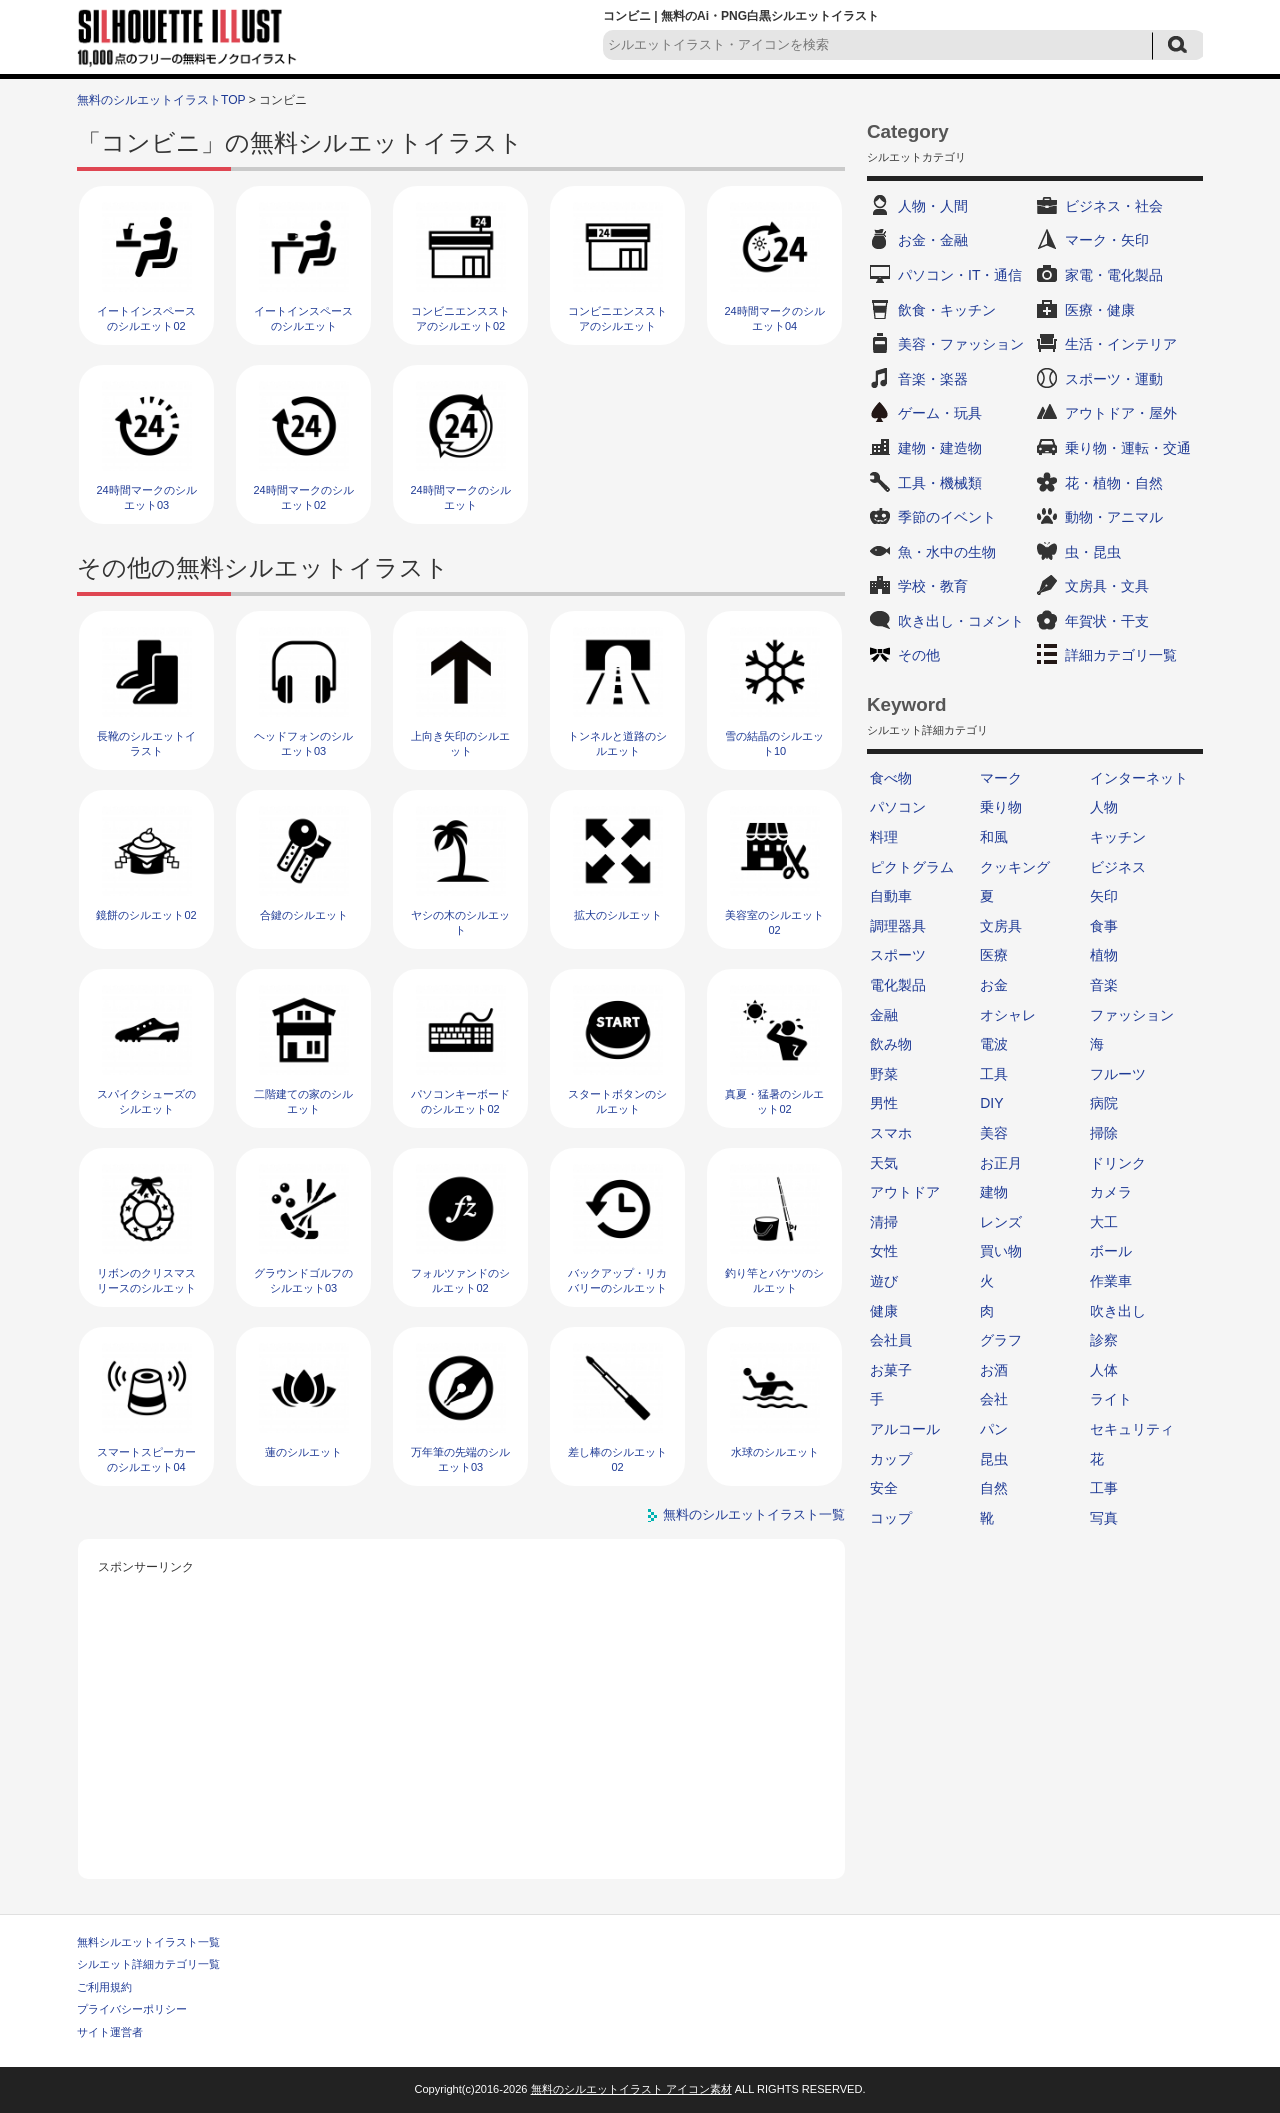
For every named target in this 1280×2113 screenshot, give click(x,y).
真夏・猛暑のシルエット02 (774, 1101)
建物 (994, 1192)
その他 (919, 655)
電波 (994, 1044)
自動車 (891, 896)
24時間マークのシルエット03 (146, 497)
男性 (884, 1103)
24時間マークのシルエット (460, 497)
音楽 (1104, 985)
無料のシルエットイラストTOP (161, 100)
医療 (994, 955)
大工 (1104, 1222)
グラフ (1001, 1340)
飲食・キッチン (947, 310)
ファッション (1132, 1015)
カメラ (1111, 1192)
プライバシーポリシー (132, 2009)
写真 (1104, 1518)
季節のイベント (947, 517)
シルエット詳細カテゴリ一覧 (148, 1964)
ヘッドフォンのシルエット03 (303, 743)
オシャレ (1008, 1015)
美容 (994, 1133)
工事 (1104, 1488)
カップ (891, 1459)
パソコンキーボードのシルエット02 (460, 1101)
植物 (1104, 955)
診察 (1104, 1340)
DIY (991, 1103)
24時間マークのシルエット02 (303, 497)
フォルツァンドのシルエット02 (460, 1280)
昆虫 (994, 1459)
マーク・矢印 (1107, 240)
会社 (994, 1399)
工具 (994, 1074)
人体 (1104, 1370)
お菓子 (891, 1370)
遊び (884, 1281)
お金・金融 (933, 240)
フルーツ (1118, 1074)
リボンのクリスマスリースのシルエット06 (146, 1288)
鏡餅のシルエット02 (146, 915)
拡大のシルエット (618, 915)
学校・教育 (933, 586)
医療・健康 (1100, 310)
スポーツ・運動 (1114, 379)
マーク (1001, 778)
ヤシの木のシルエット (460, 922)
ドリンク (1118, 1163)
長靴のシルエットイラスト (146, 743)
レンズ (1001, 1222)
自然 (994, 1488)
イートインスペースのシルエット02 (146, 318)
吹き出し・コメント (961, 621)
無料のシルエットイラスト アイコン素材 (631, 2089)
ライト (1111, 1399)
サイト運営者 (110, 2032)
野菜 (884, 1074)
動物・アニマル (1114, 517)
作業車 (1111, 1281)
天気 (884, 1163)
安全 (884, 1488)
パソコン (898, 807)
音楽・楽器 (933, 379)
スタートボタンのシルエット (617, 1101)
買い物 (1001, 1251)
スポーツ (898, 955)
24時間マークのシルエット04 (774, 318)
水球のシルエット (775, 1452)
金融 (884, 1015)
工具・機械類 (940, 483)
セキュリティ (1132, 1429)
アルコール (905, 1429)
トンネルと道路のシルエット (617, 743)
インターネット (1139, 778)
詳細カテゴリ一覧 (1121, 655)
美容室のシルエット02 (774, 922)
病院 (1104, 1103)
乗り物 (1001, 807)
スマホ (891, 1133)
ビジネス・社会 (1114, 206)
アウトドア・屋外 (1121, 413)
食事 (1104, 926)
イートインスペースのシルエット (303, 318)
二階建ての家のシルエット (303, 1101)
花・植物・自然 (1114, 483)
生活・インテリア (1121, 344)
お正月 (1001, 1163)
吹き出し (1118, 1311)
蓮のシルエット (303, 1452)
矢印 (1104, 896)
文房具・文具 (1107, 586)
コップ (891, 1518)
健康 (884, 1311)
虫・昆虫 (1093, 552)
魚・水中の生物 (947, 552)
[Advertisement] (462, 1719)
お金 (994, 985)
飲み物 (891, 1044)
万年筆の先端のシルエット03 (460, 1459)
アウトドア (905, 1192)
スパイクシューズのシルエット (146, 1101)
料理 (884, 837)
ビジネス (1118, 867)
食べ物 (891, 778)
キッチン (1118, 837)
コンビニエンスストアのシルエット (617, 318)
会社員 (891, 1340)
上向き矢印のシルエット (460, 743)
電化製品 (898, 985)
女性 (884, 1251)
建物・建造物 (940, 448)
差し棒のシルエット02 (617, 1459)
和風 (994, 837)
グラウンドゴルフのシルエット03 (303, 1280)
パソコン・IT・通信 (960, 275)
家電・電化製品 (1114, 275)
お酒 (994, 1370)
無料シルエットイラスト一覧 (148, 1942)
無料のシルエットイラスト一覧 (754, 1514)
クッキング (1015, 867)
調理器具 (898, 926)
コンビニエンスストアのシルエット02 (460, 318)
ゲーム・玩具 (940, 413)
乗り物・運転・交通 (1128, 448)
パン (994, 1429)
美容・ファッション (961, 344)
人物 (1104, 807)
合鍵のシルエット (304, 915)
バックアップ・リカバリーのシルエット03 (617, 1288)
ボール (1111, 1251)
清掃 (884, 1222)
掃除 (1104, 1133)
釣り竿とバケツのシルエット (774, 1280)
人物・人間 (933, 206)
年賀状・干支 (1107, 621)
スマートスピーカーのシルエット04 (146, 1459)
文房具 (1001, 926)
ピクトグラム (912, 867)
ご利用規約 (104, 1987)
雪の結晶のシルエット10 (774, 743)
